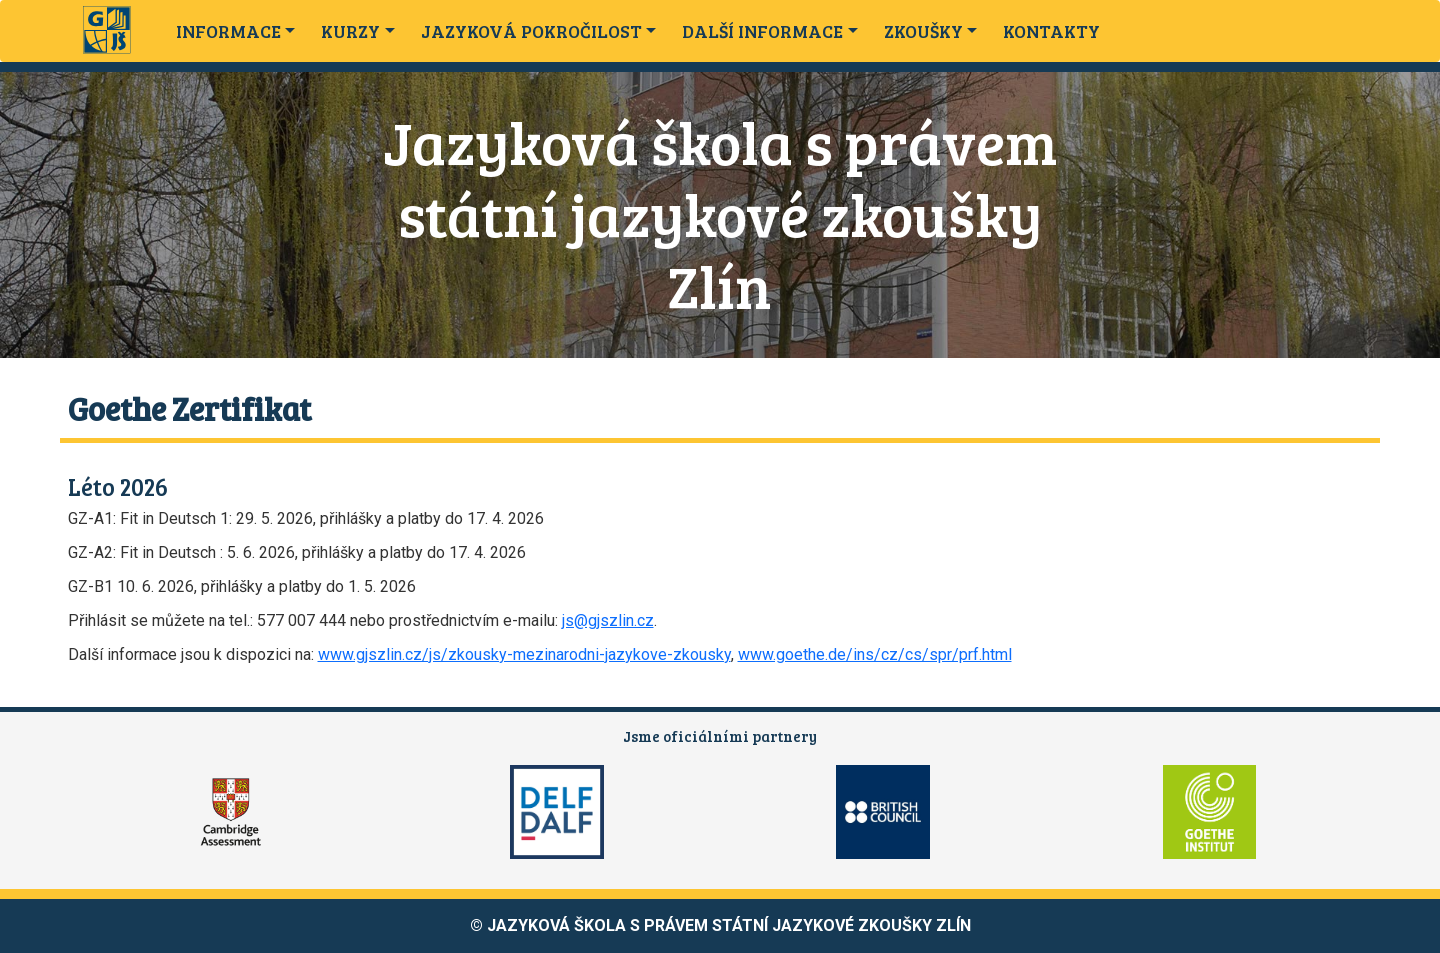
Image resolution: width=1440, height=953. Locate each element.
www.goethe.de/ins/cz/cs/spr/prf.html (875, 654)
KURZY (350, 31)
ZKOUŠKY (923, 31)
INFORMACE (228, 31)
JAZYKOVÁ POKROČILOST (531, 31)
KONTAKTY (1051, 31)
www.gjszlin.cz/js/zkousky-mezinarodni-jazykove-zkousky (524, 654)
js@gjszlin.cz (608, 620)
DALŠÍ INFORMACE (762, 31)
